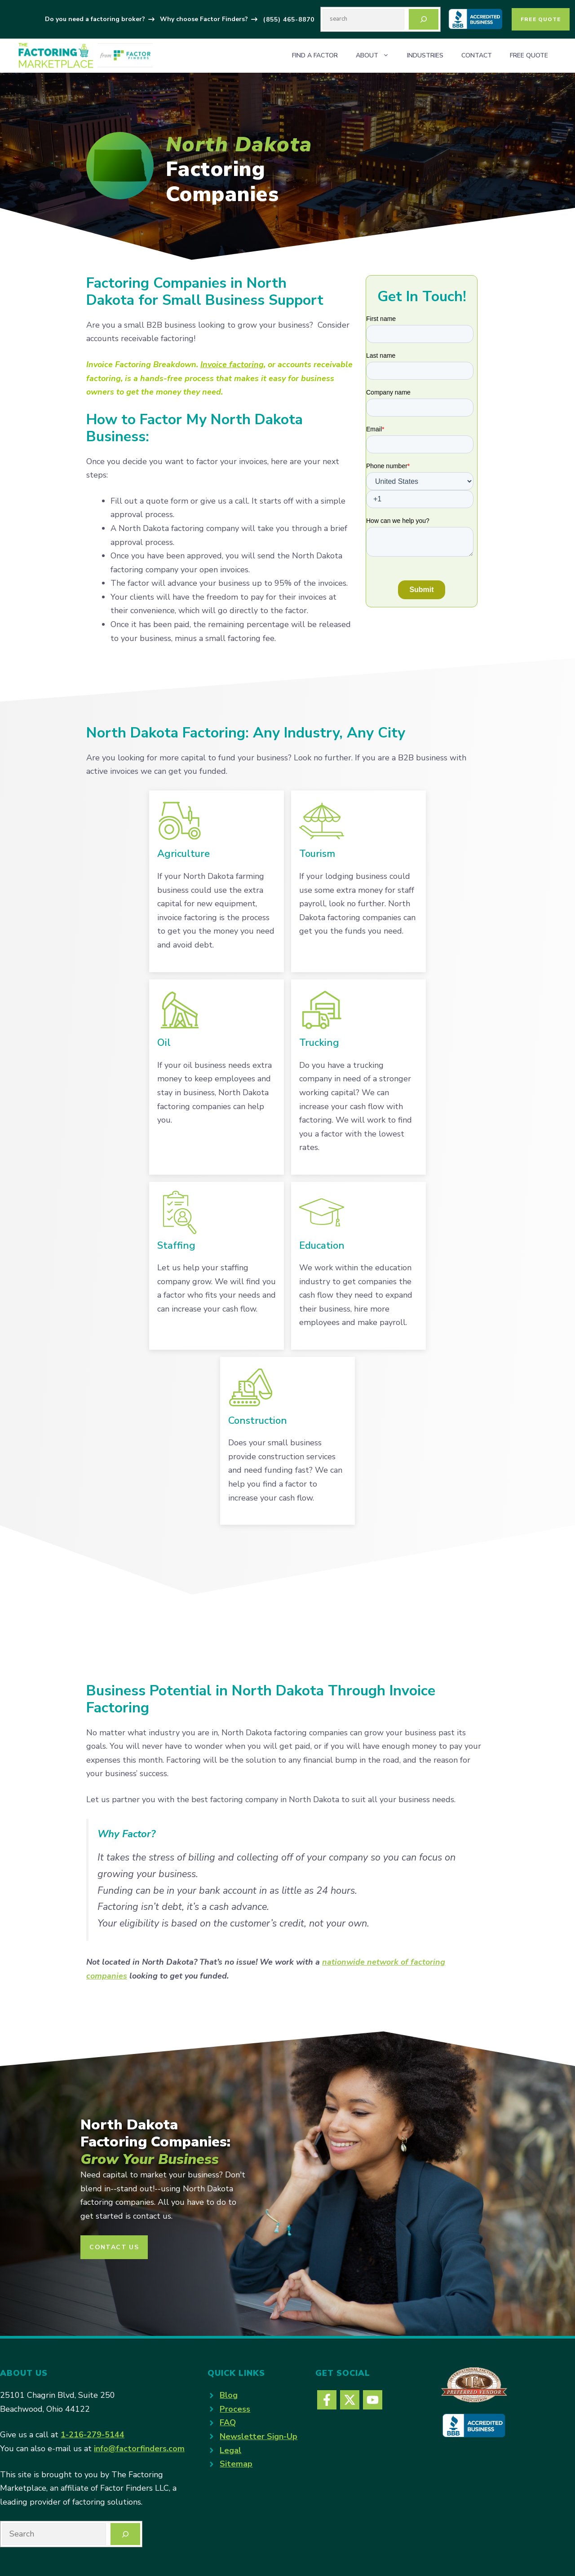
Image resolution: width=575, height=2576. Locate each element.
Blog (229, 2395)
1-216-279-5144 (92, 2434)
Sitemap (236, 2463)
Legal (230, 2450)
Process (235, 2409)
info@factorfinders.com (139, 2448)
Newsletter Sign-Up (258, 2436)
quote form (167, 501)
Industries (425, 55)
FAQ (228, 2422)
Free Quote (541, 19)
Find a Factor (315, 55)
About (377, 55)
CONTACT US (114, 2247)
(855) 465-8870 (288, 19)
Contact (476, 55)
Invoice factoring (232, 364)
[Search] (423, 19)
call (241, 501)
